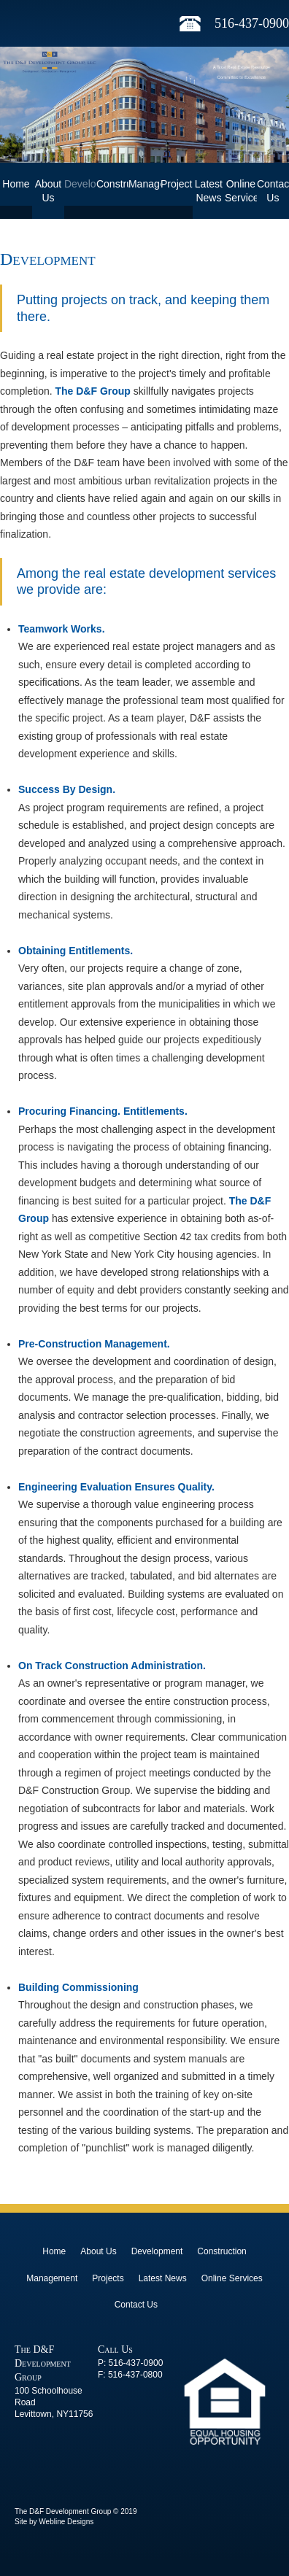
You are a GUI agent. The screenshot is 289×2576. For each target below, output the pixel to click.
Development (80, 184)
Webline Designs (66, 2522)
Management (144, 184)
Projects (177, 184)
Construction (112, 184)
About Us (48, 191)
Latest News (209, 191)
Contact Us (273, 191)
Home (15, 184)
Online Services (241, 191)
